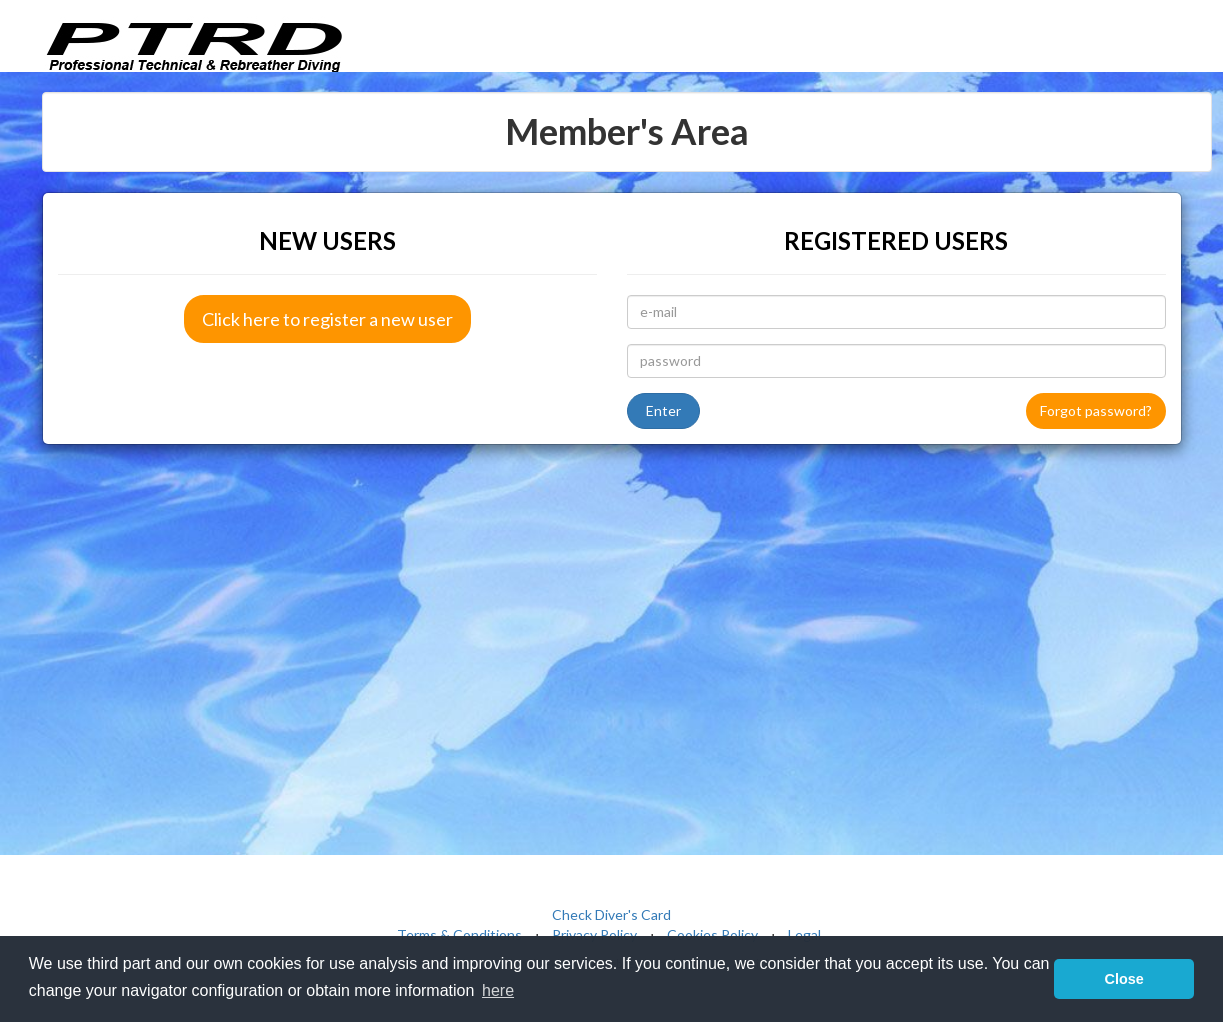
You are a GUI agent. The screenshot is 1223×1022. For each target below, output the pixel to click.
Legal (804, 934)
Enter (663, 410)
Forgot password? (1096, 410)
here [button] (498, 990)
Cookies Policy (712, 934)
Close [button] (1124, 979)
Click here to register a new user (327, 319)
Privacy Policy (594, 934)
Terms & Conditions (459, 934)
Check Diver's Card (611, 914)
